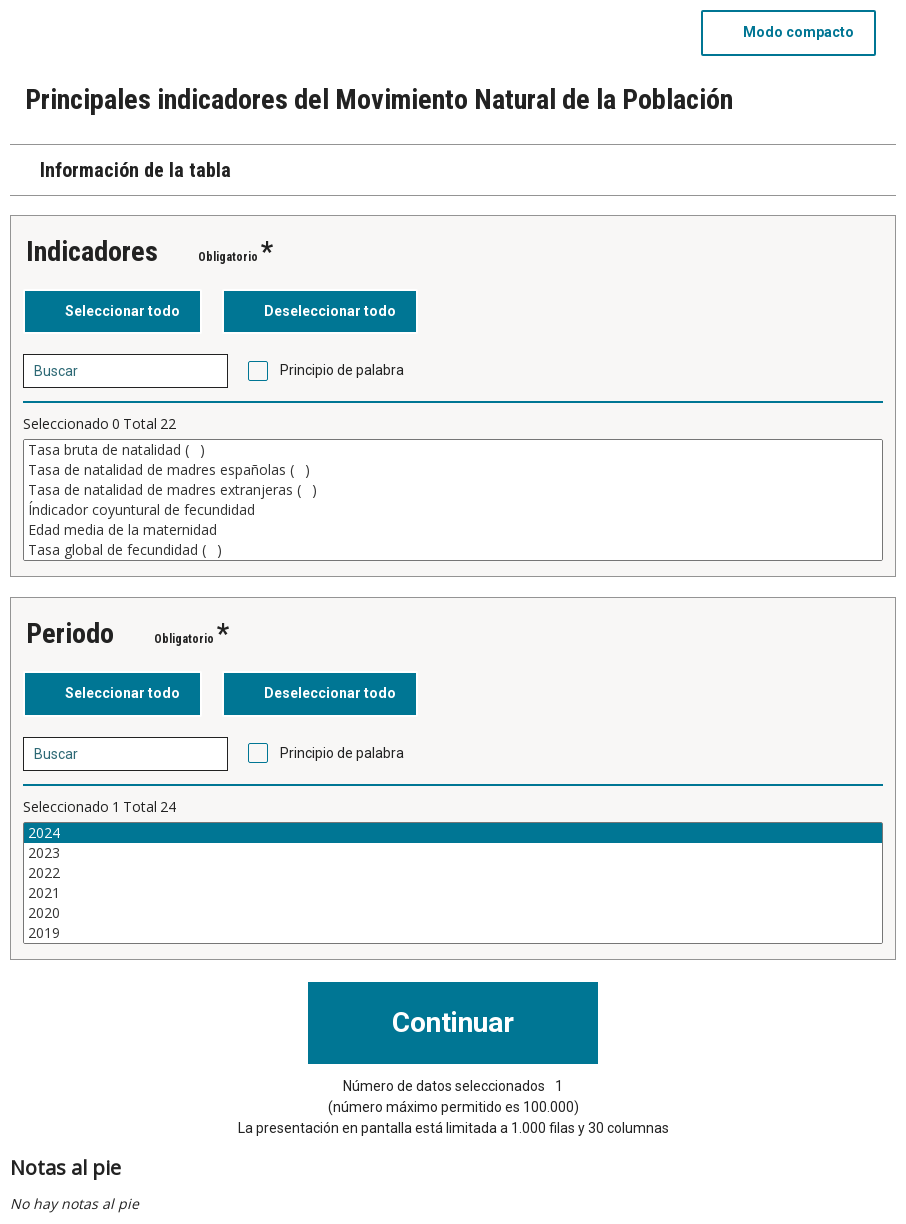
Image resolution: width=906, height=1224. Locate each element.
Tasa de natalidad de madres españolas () (453, 470)
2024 (453, 833)
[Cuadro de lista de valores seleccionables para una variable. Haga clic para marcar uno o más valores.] (453, 500)
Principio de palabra (342, 370)
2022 (453, 873)
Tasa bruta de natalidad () (453, 450)
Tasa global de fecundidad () (453, 550)
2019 (453, 933)
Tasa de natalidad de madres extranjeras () (453, 490)
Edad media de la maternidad (453, 530)
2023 (453, 853)
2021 (453, 893)
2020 (453, 913)
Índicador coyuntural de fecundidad (453, 510)
